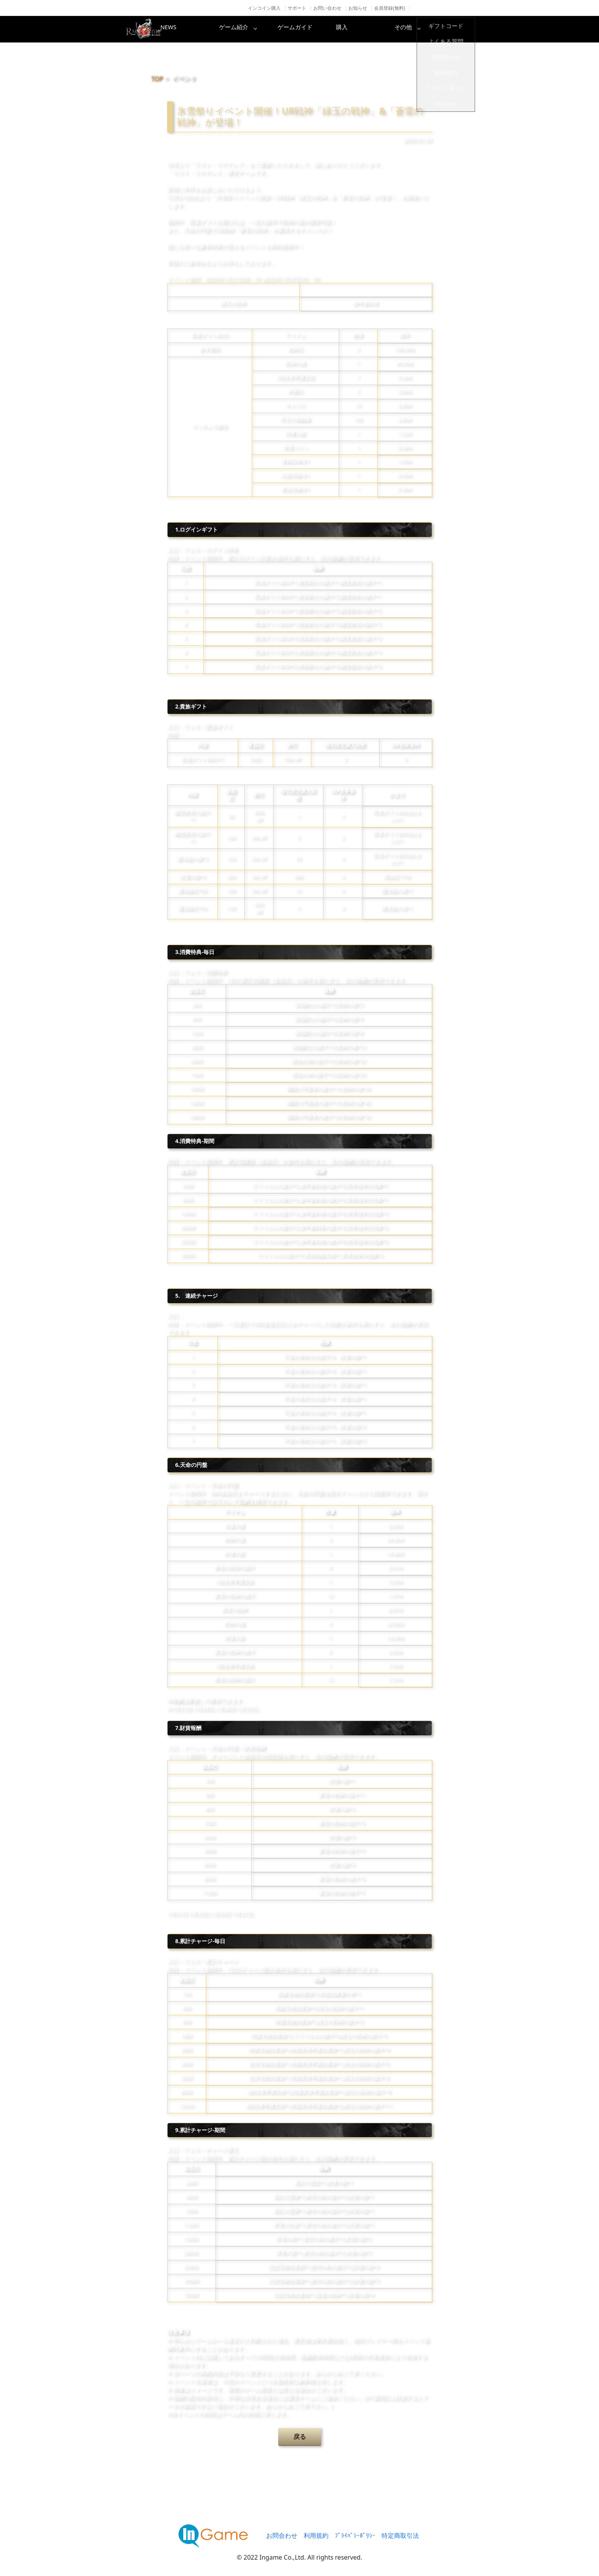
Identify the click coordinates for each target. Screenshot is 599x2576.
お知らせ (357, 8)
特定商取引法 (400, 2535)
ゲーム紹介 (266, 29)
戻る (299, 2436)
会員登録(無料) (389, 8)
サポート (297, 8)
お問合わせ (281, 2535)
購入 (391, 29)
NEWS (204, 29)
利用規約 (316, 2535)
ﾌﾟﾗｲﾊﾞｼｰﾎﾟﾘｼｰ (355, 2535)
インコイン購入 (264, 8)
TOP (158, 79)
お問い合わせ (327, 8)
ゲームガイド (329, 29)
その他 (453, 29)
